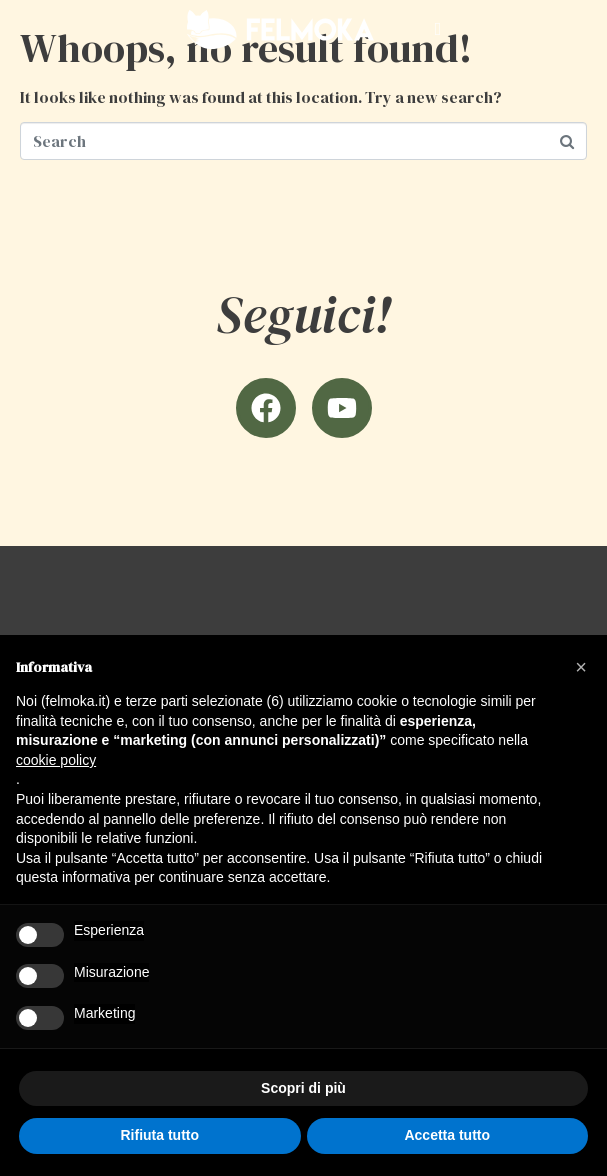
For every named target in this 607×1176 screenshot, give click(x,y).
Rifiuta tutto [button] (159, 1135)
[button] (581, 667)
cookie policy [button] (56, 760)
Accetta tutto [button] (447, 1135)
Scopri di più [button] (303, 1088)
